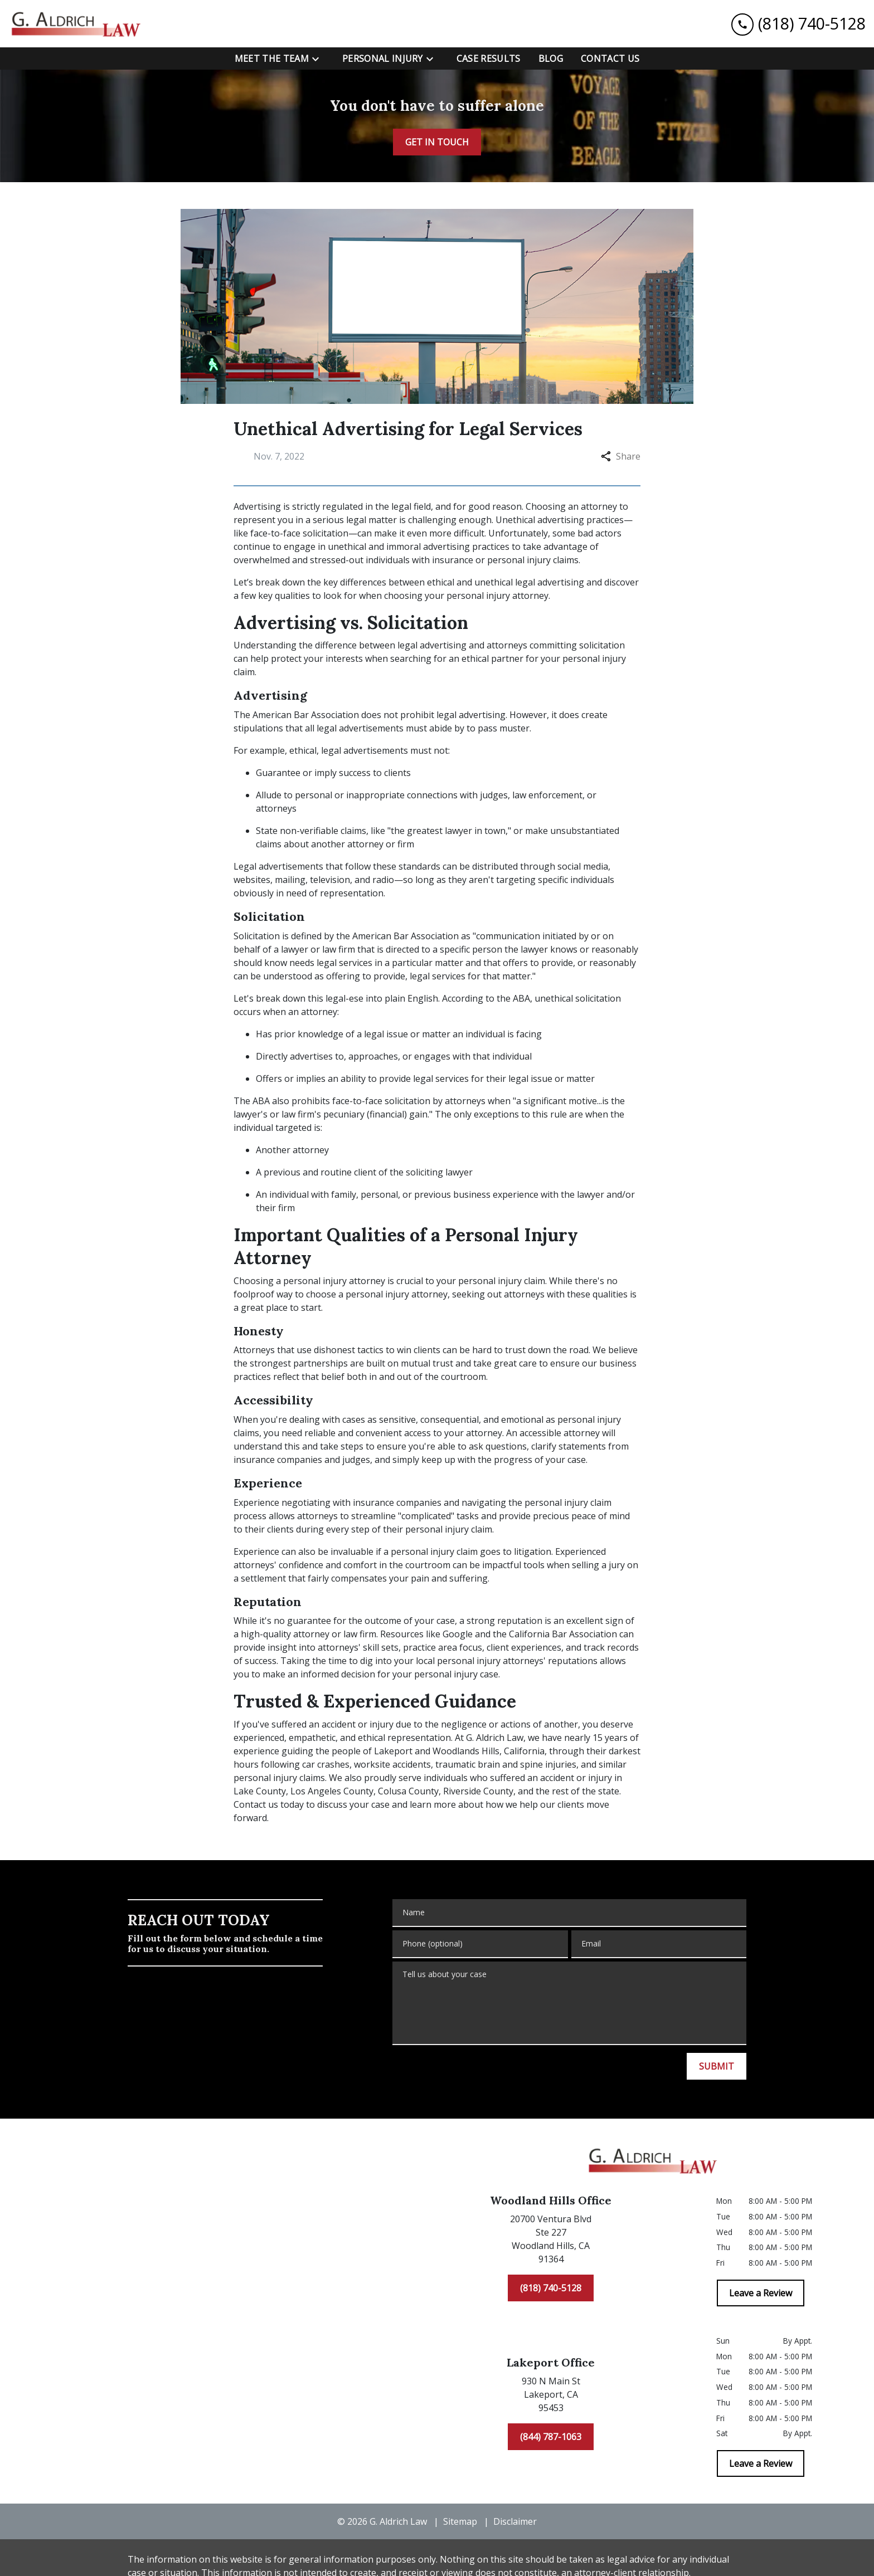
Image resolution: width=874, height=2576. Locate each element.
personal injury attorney (497, 595)
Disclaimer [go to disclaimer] (515, 2521)
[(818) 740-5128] (551, 2288)
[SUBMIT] (716, 2066)
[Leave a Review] (760, 2293)
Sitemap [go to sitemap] (460, 2521)
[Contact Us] (610, 58)
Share (620, 456)
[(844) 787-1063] (551, 2436)
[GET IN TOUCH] (437, 142)
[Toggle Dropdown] (319, 59)
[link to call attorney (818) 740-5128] (798, 24)
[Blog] (550, 58)
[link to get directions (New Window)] (551, 2241)
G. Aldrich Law (494, 1737)
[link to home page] (78, 23)
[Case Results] (488, 58)
